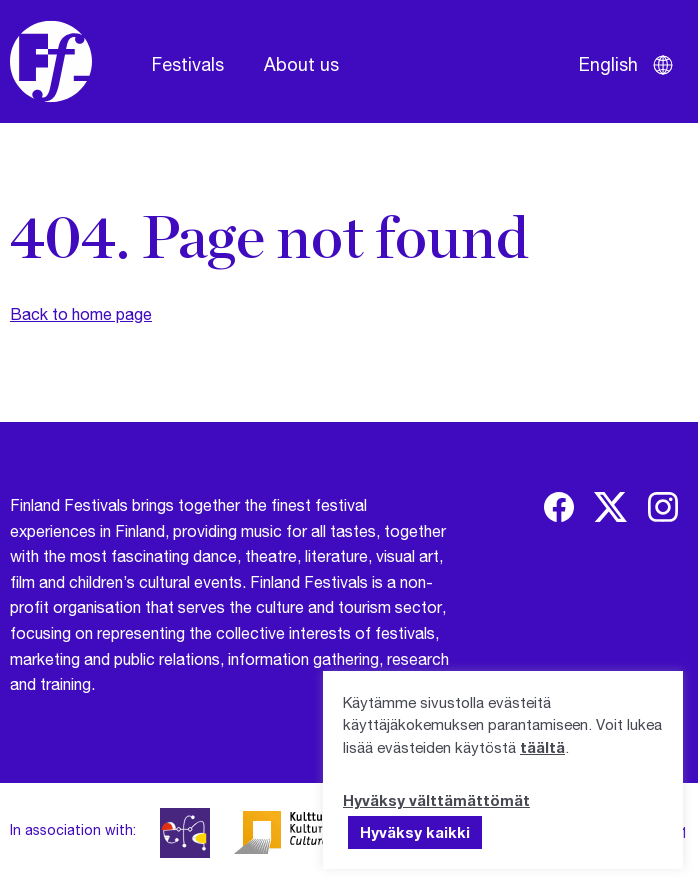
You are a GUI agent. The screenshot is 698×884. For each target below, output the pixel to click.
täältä (542, 747)
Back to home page (81, 313)
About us (301, 64)
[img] (559, 507)
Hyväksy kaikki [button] (415, 832)
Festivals (188, 64)
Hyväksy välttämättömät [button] (436, 800)
